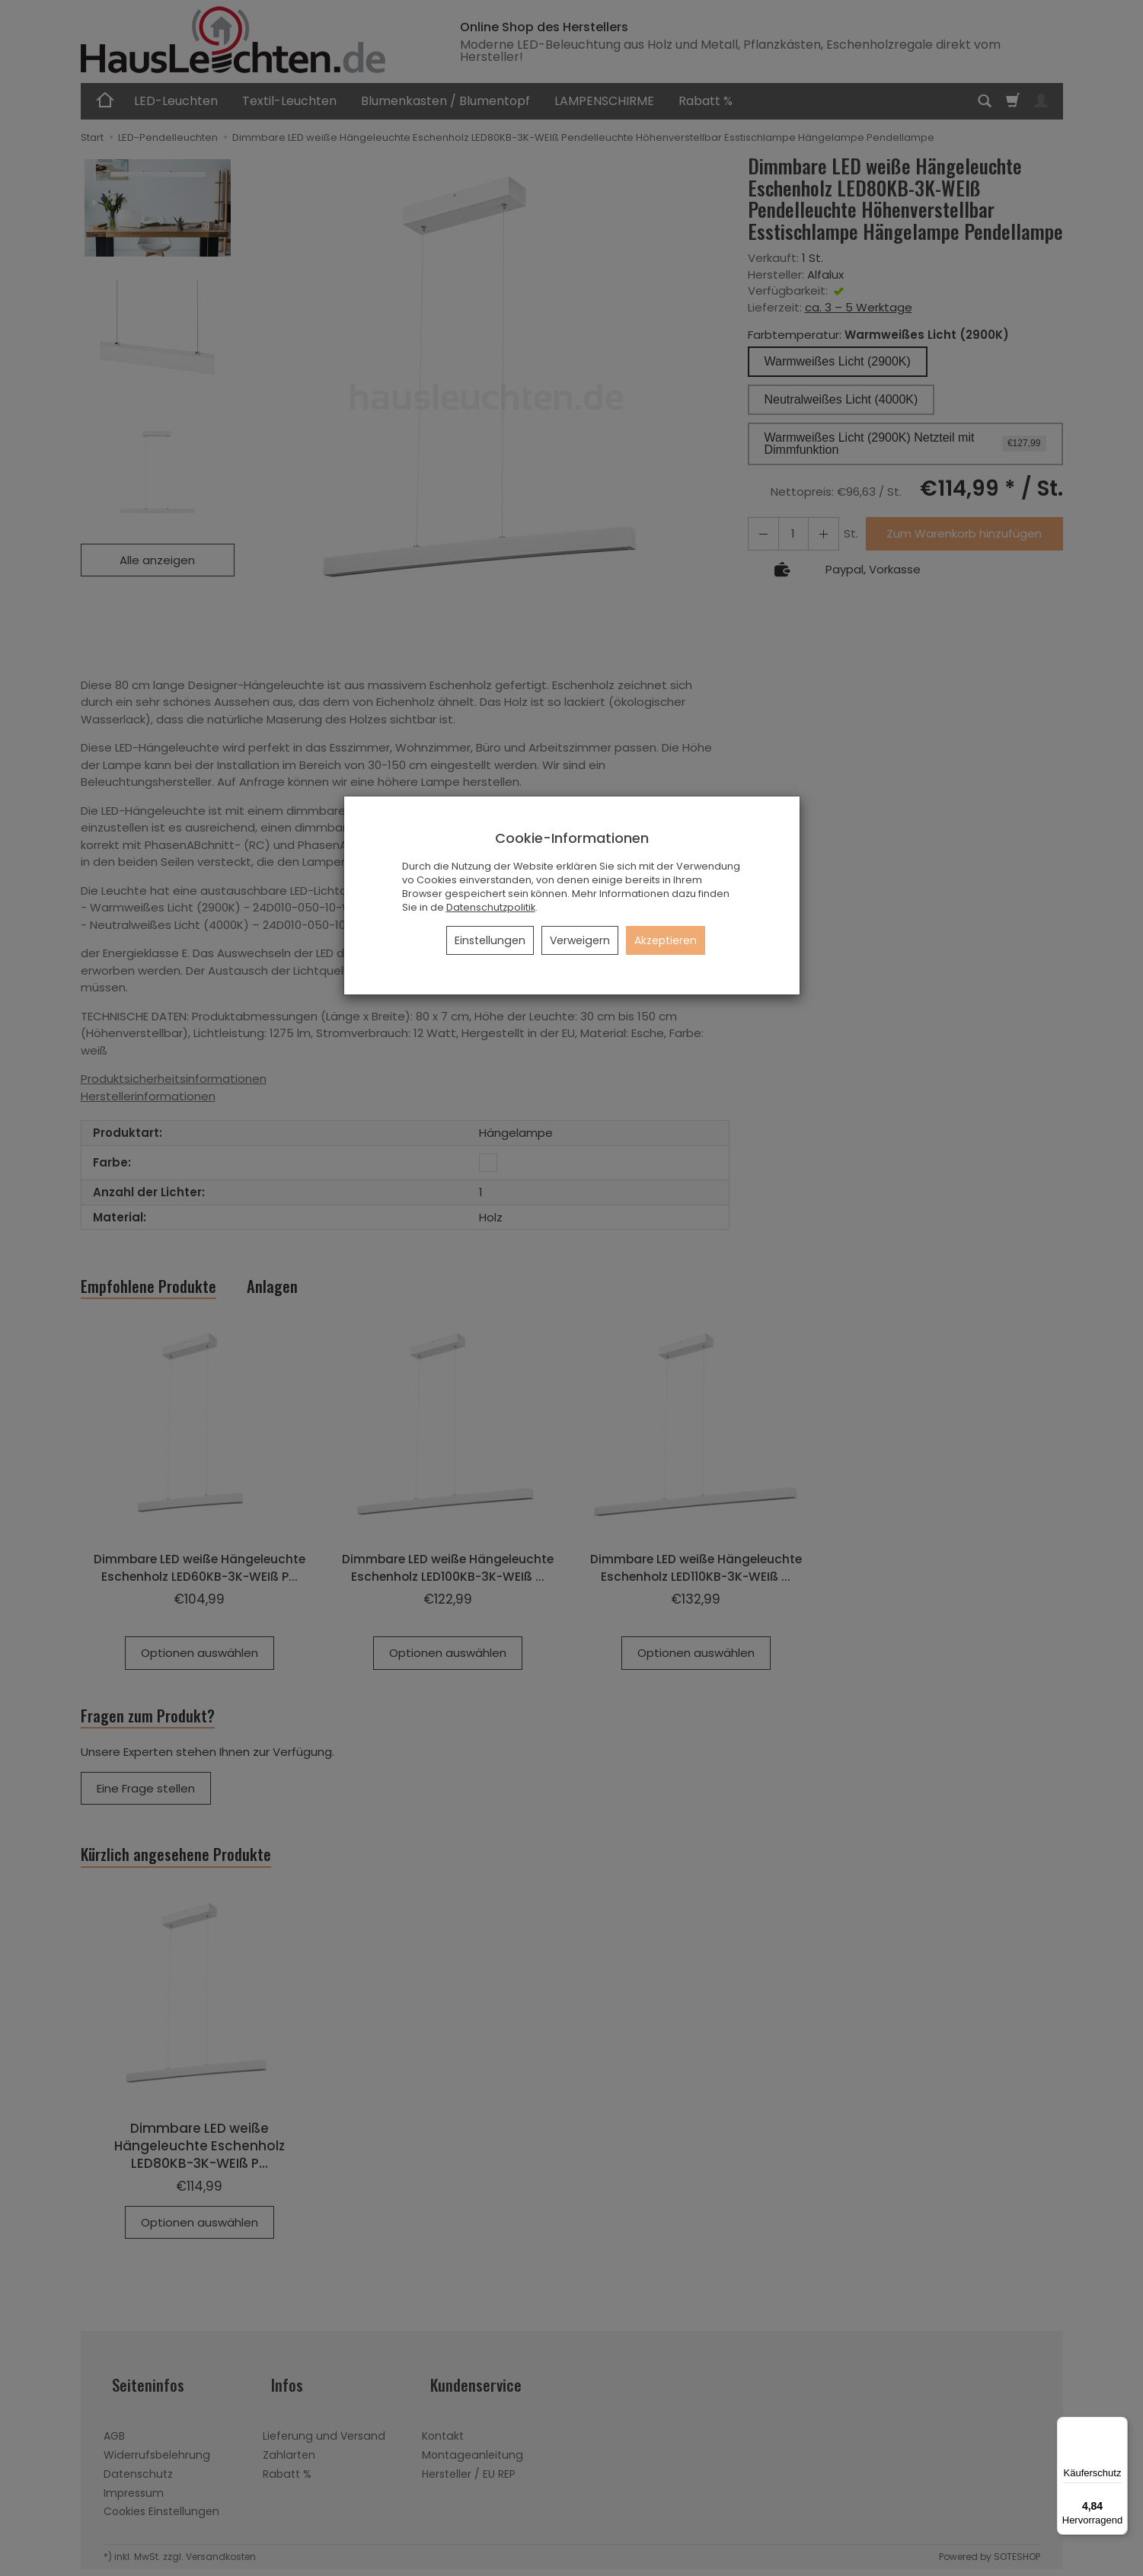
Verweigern (580, 940)
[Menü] (1118, 2426)
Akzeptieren (665, 940)
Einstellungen (490, 940)
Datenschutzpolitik (490, 907)
